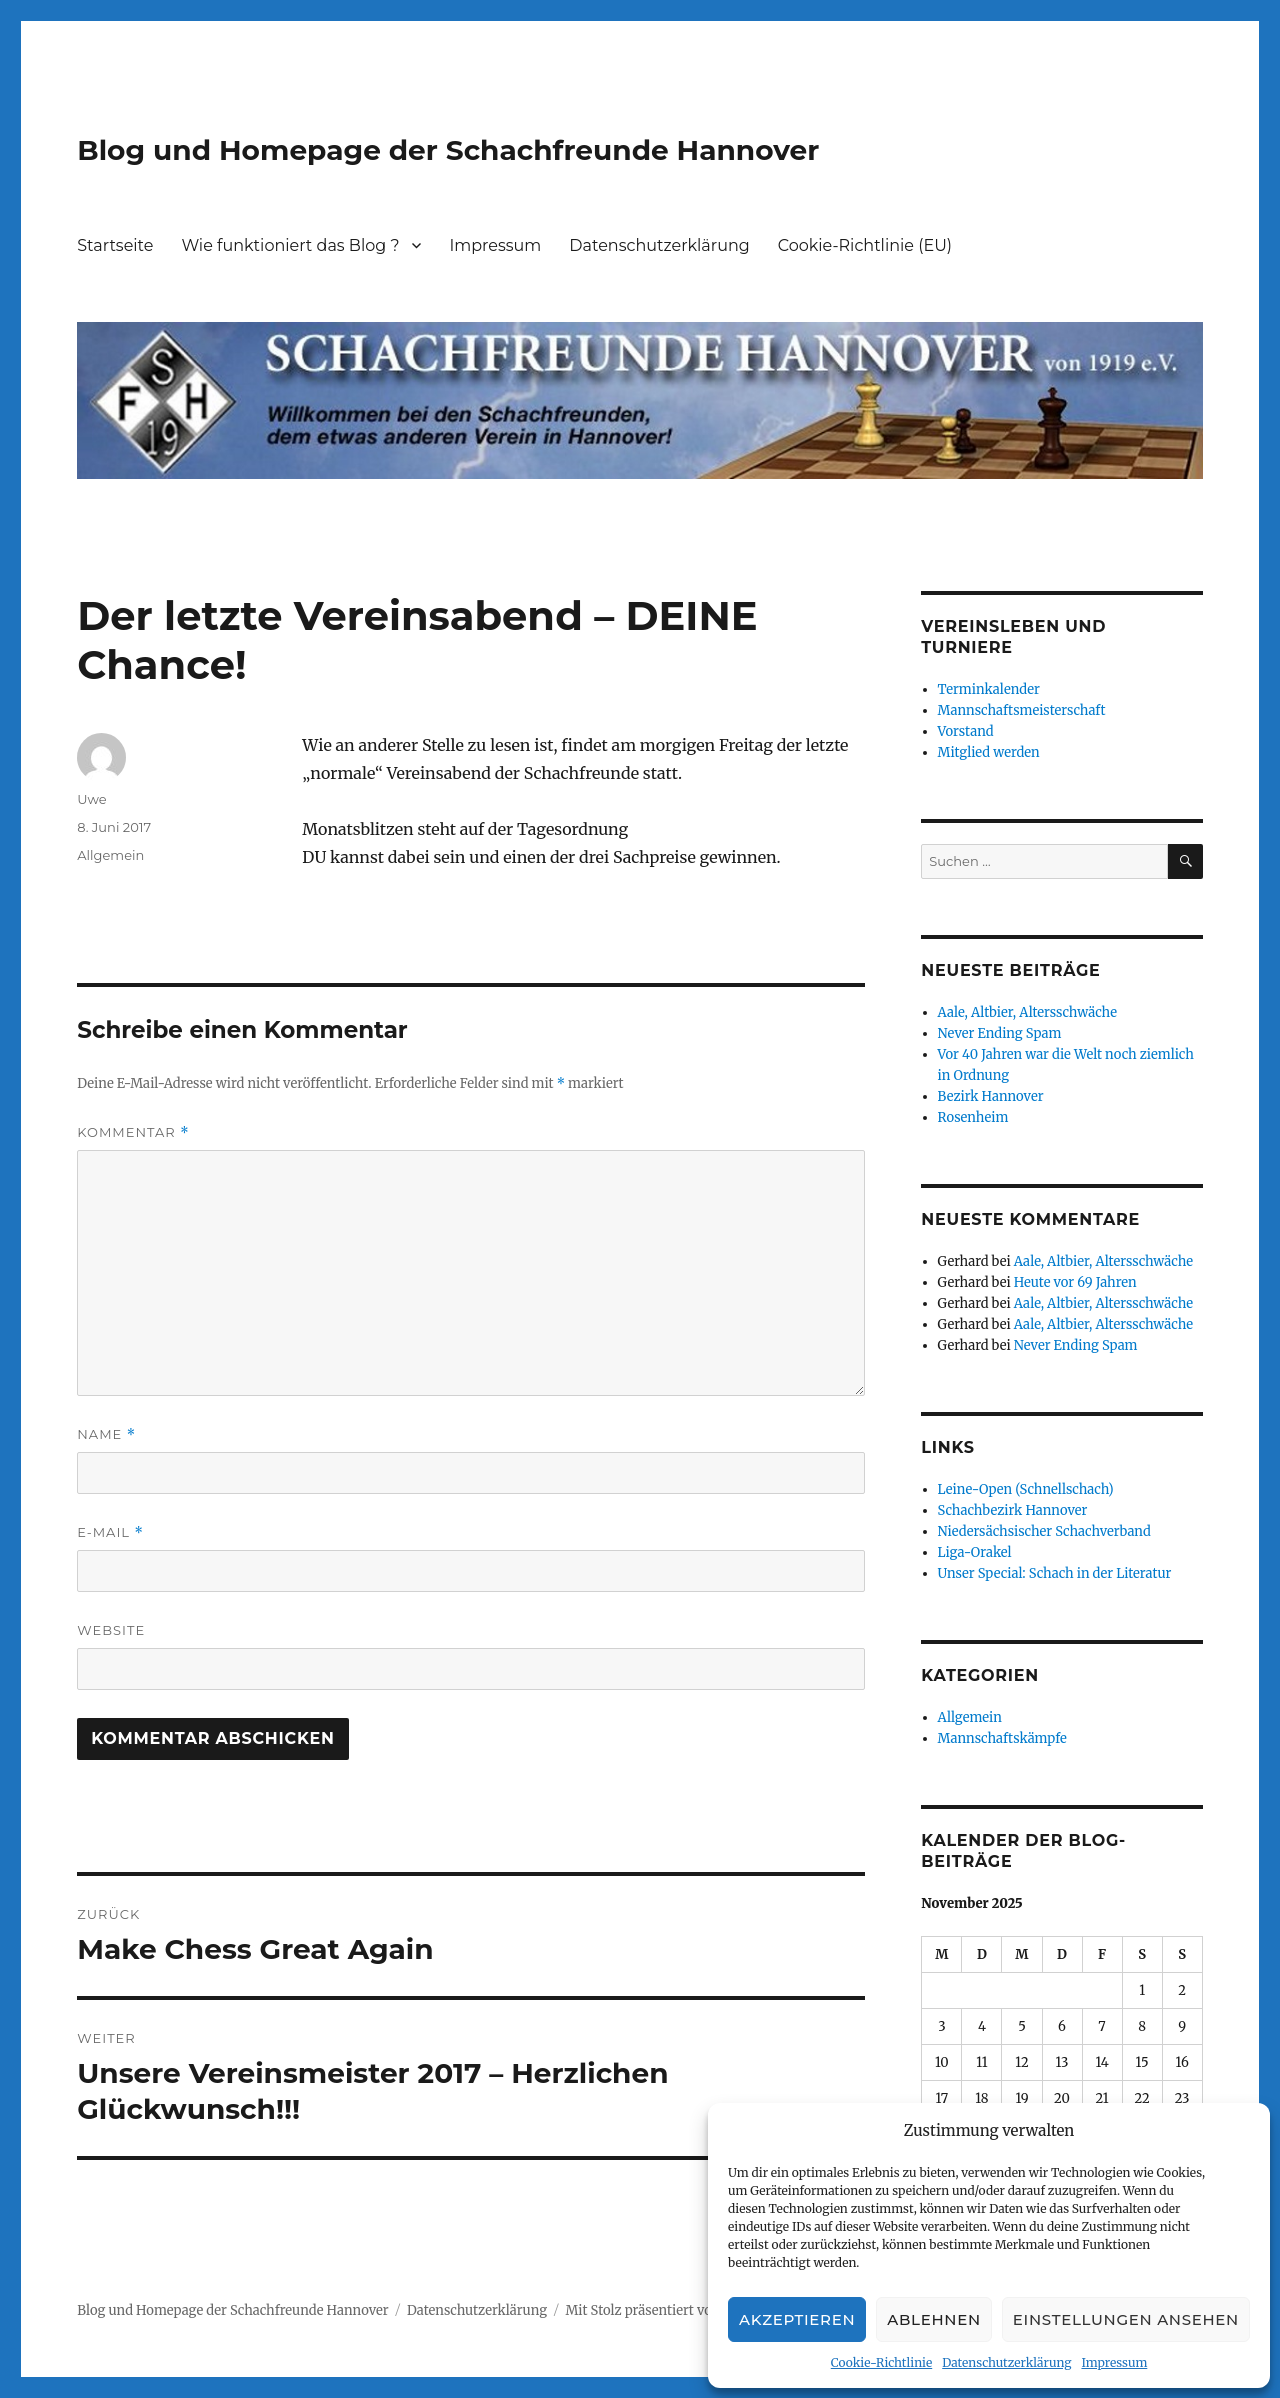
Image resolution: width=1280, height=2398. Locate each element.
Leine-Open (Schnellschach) (1026, 1489)
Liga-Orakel (975, 1552)
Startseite (115, 245)
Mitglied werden (989, 752)
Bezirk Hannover (991, 1096)
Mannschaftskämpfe (1002, 1738)
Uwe (91, 799)
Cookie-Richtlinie (881, 2362)
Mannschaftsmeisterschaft (1022, 710)
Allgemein (110, 855)
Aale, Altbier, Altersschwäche (1027, 1012)
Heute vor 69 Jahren (1075, 1282)
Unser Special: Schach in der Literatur (1055, 1573)
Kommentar (133, 1132)
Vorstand (966, 731)
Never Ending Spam (1000, 1033)
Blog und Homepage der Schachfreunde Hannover (448, 150)
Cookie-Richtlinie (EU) (865, 245)
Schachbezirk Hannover (1013, 1510)
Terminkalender (989, 689)
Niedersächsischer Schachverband (1044, 1531)
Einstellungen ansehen (1126, 2319)
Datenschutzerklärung (1006, 2362)
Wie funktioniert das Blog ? (290, 245)
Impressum (1114, 2362)
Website (111, 1630)
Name (106, 1434)
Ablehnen (934, 2319)
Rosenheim (973, 1117)
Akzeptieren (797, 2319)
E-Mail (110, 1532)
